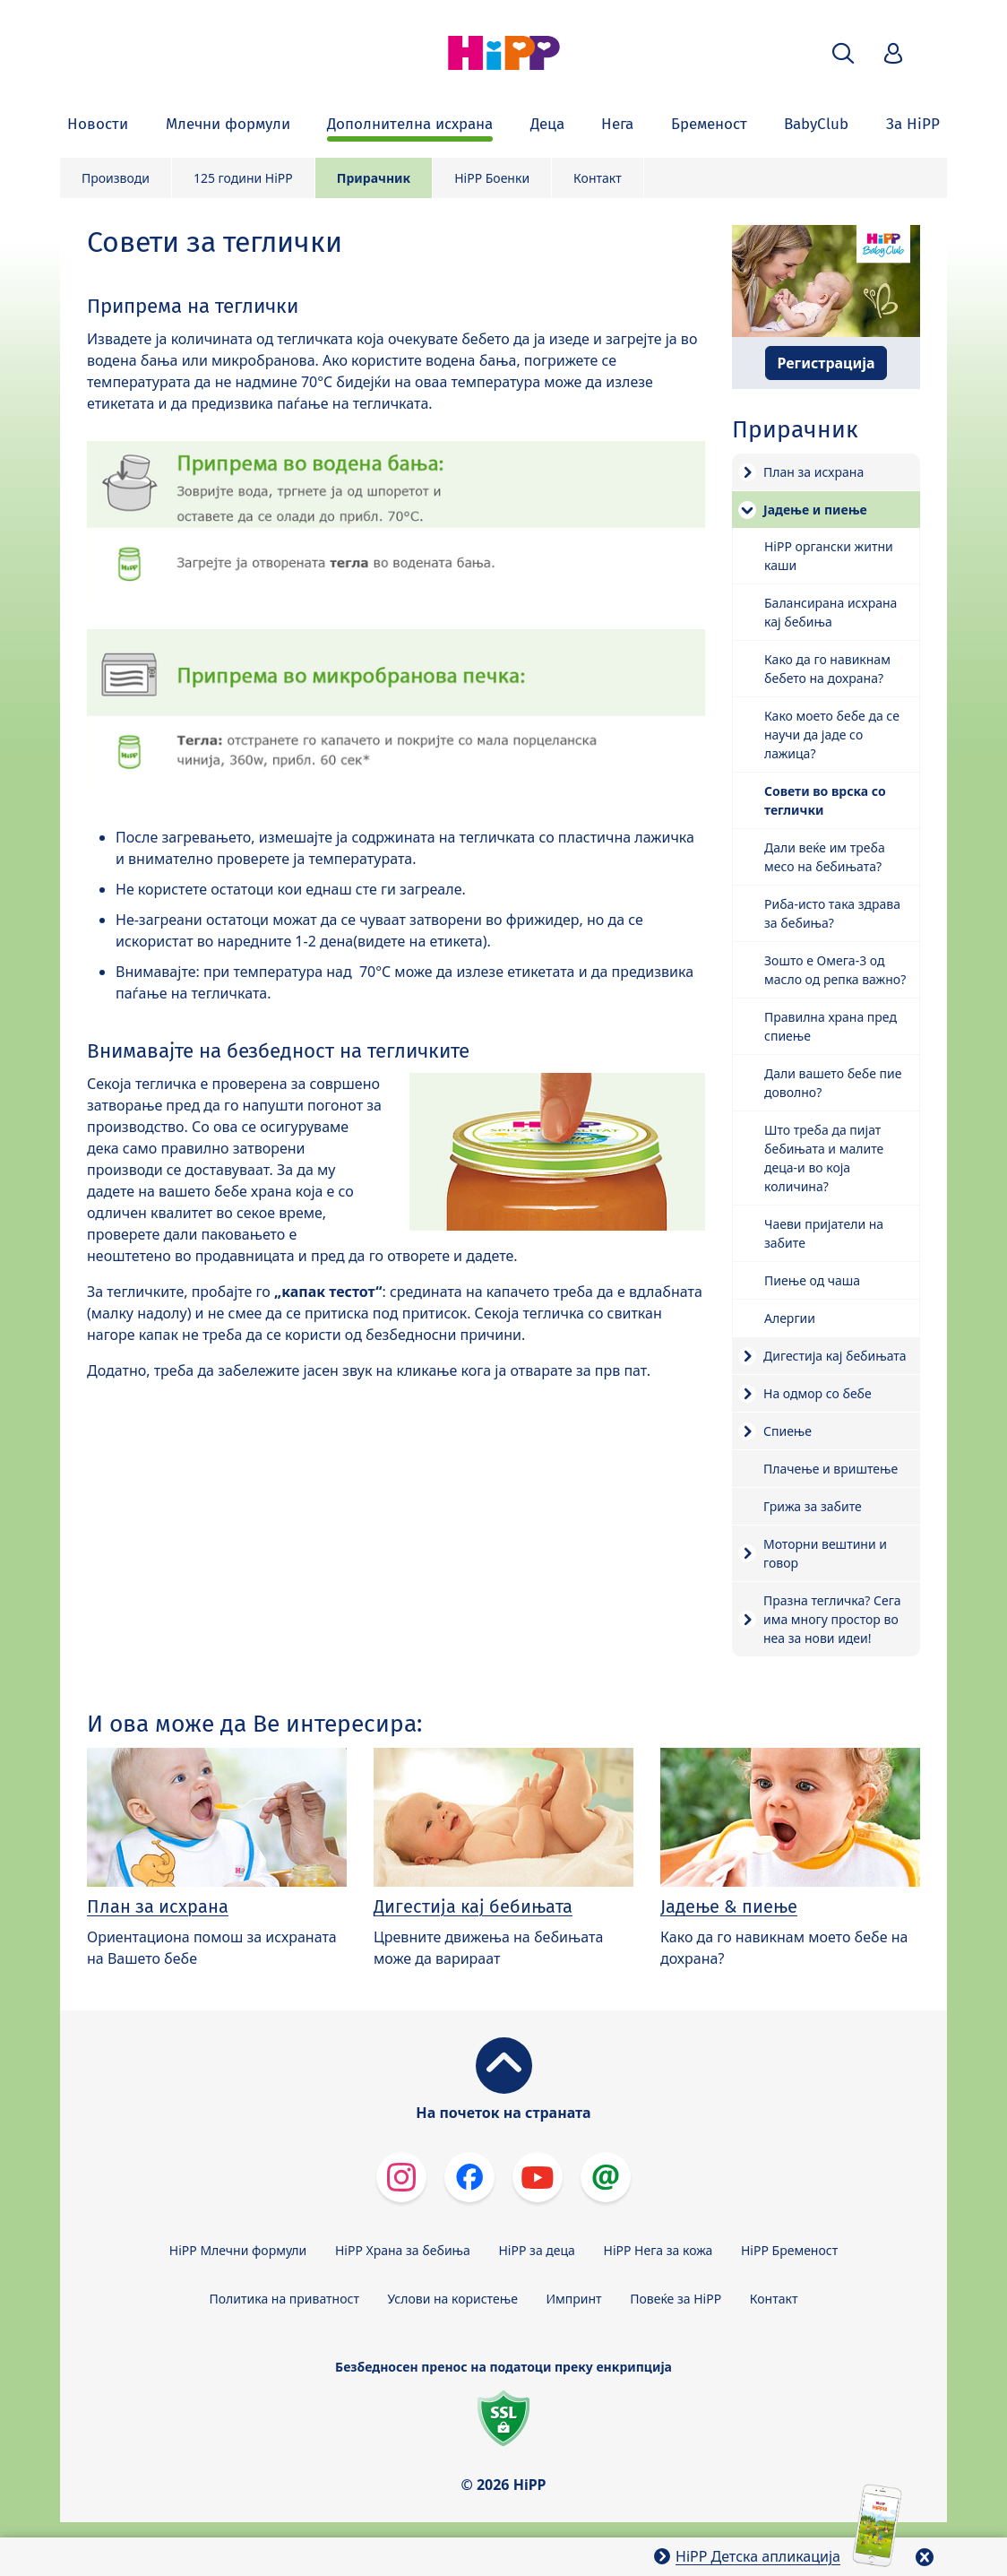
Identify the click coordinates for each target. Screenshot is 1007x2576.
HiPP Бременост (789, 2250)
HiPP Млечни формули (237, 2250)
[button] (843, 53)
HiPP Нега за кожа (658, 2250)
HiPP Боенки (491, 177)
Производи (116, 177)
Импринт (574, 2298)
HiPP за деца (537, 2250)
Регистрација (825, 363)
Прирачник (373, 177)
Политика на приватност (284, 2298)
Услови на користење (453, 2298)
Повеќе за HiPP (675, 2298)
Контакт (597, 177)
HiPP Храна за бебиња (402, 2250)
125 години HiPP (243, 177)
